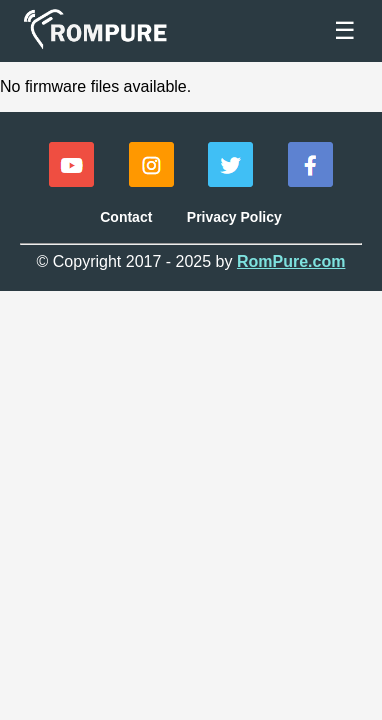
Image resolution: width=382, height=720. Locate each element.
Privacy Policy (234, 217)
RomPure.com (291, 261)
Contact (126, 217)
